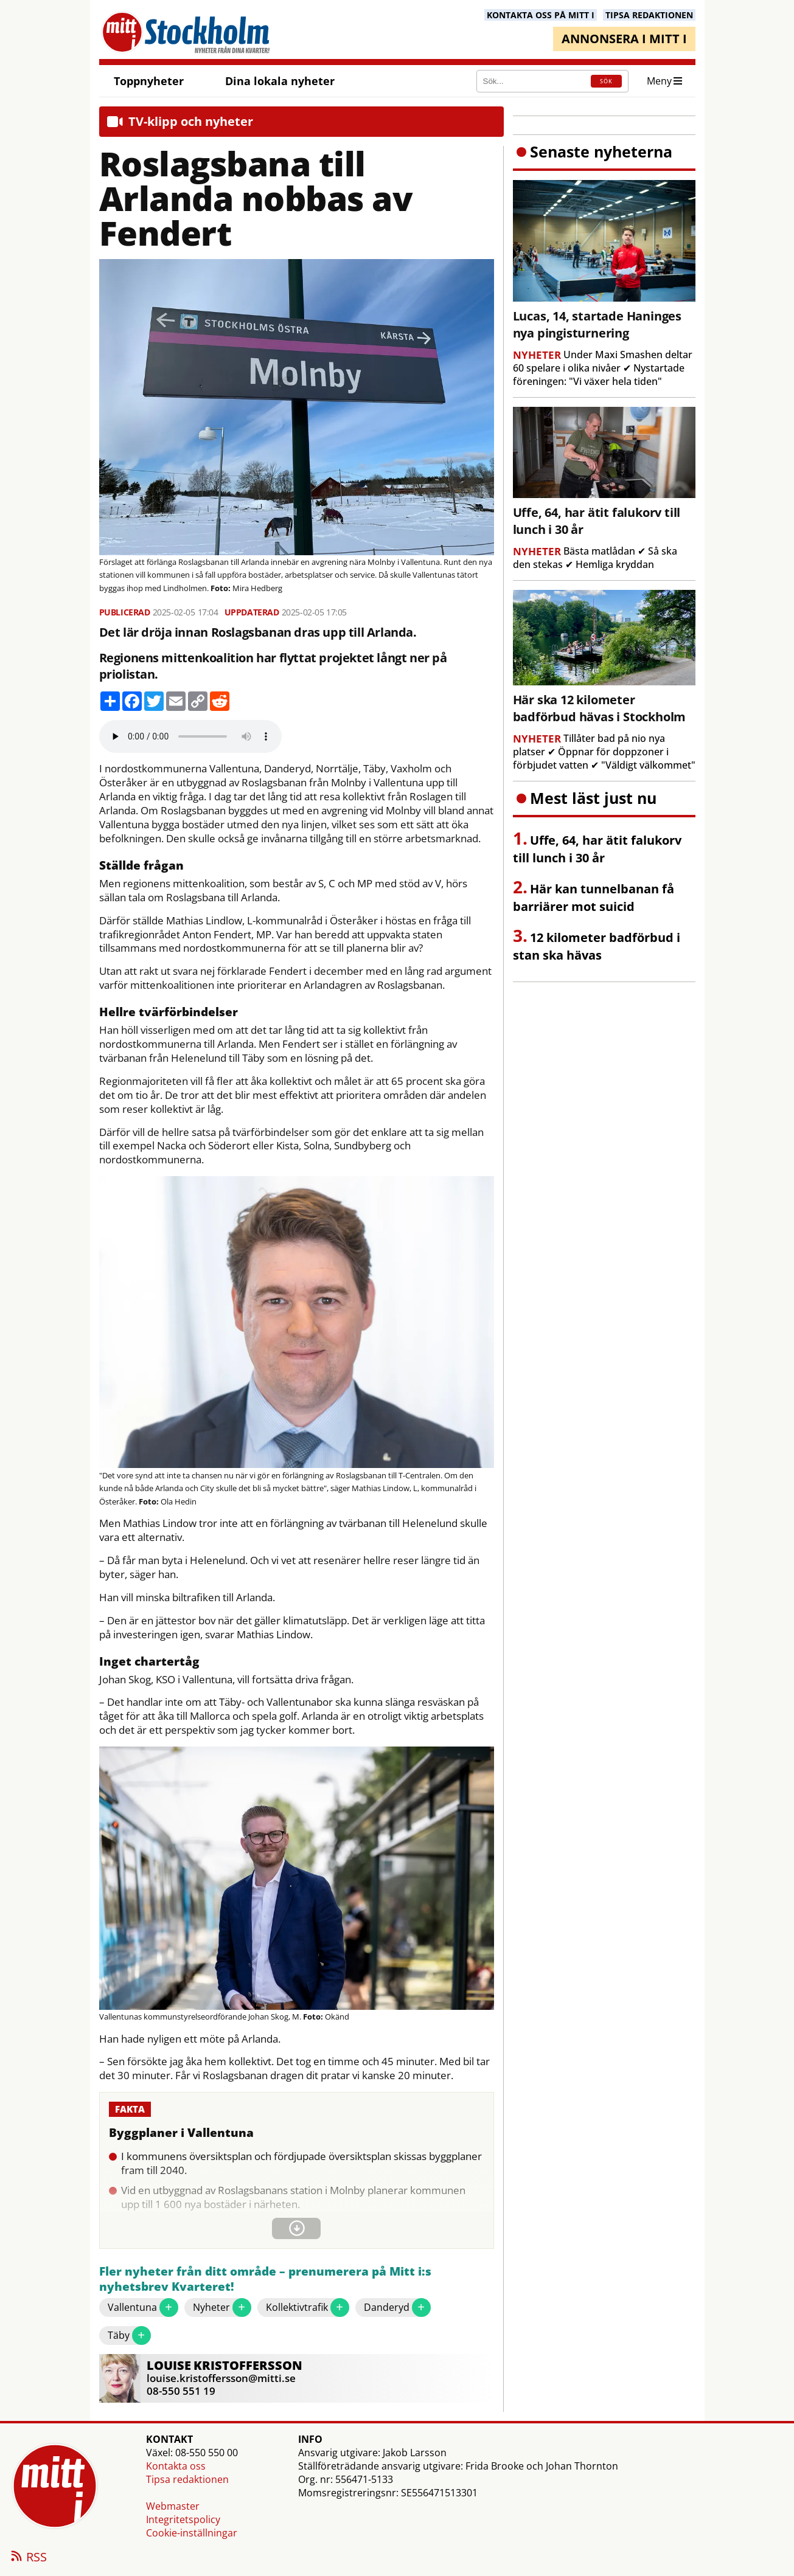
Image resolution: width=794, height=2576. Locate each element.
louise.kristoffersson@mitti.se (221, 2378)
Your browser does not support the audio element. (190, 736)
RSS (28, 2558)
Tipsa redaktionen (187, 2479)
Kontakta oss (176, 2466)
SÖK (606, 81)
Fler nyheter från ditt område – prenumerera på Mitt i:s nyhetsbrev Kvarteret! (265, 2279)
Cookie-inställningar (191, 2533)
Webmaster (173, 2506)
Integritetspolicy (183, 2519)
